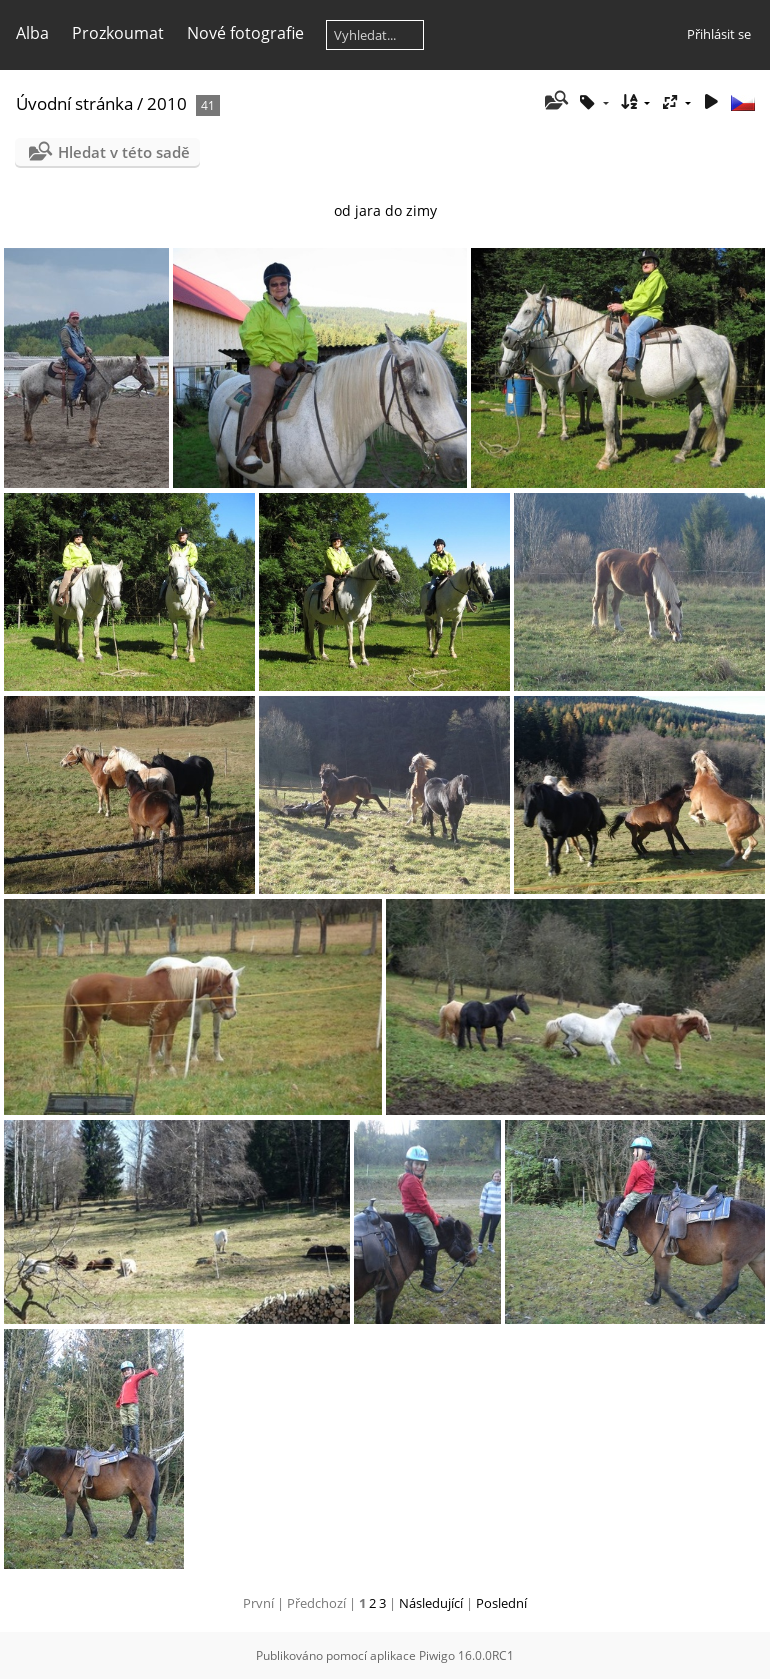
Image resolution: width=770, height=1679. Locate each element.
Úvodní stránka (74, 103)
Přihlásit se (719, 34)
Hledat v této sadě (124, 152)
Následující (431, 1603)
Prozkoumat (118, 33)
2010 (169, 103)
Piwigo (437, 1655)
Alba (32, 33)
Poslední (501, 1603)
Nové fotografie (245, 33)
